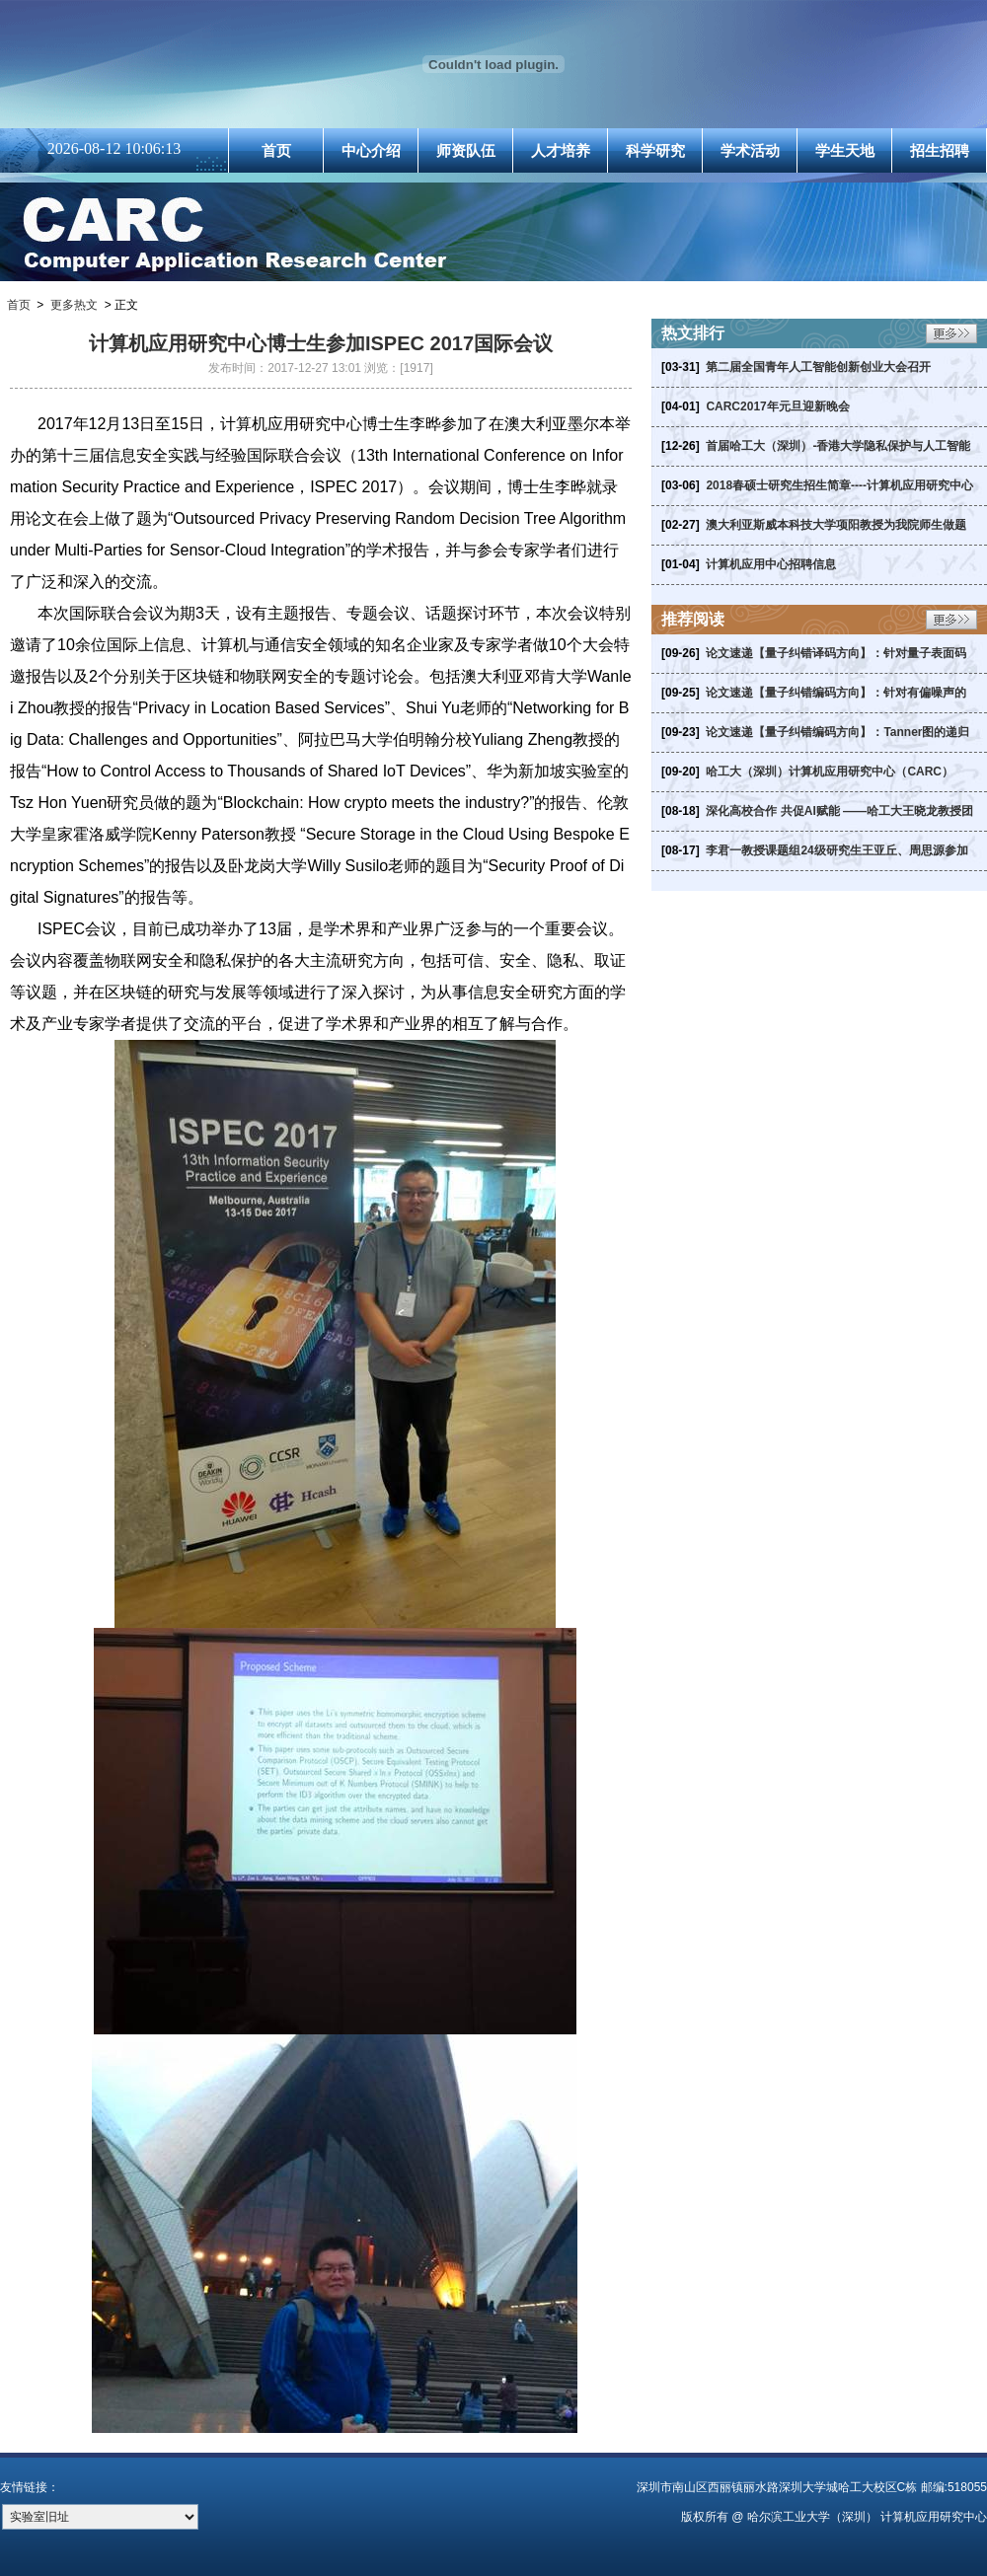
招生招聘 (939, 150)
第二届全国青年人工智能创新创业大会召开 (818, 367)
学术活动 (750, 150)
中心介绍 (371, 150)
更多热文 (74, 305)
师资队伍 (465, 150)
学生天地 (844, 150)
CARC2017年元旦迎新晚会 (777, 406)
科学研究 (655, 150)
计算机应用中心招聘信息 (771, 564)
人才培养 (560, 150)
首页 (276, 150)
